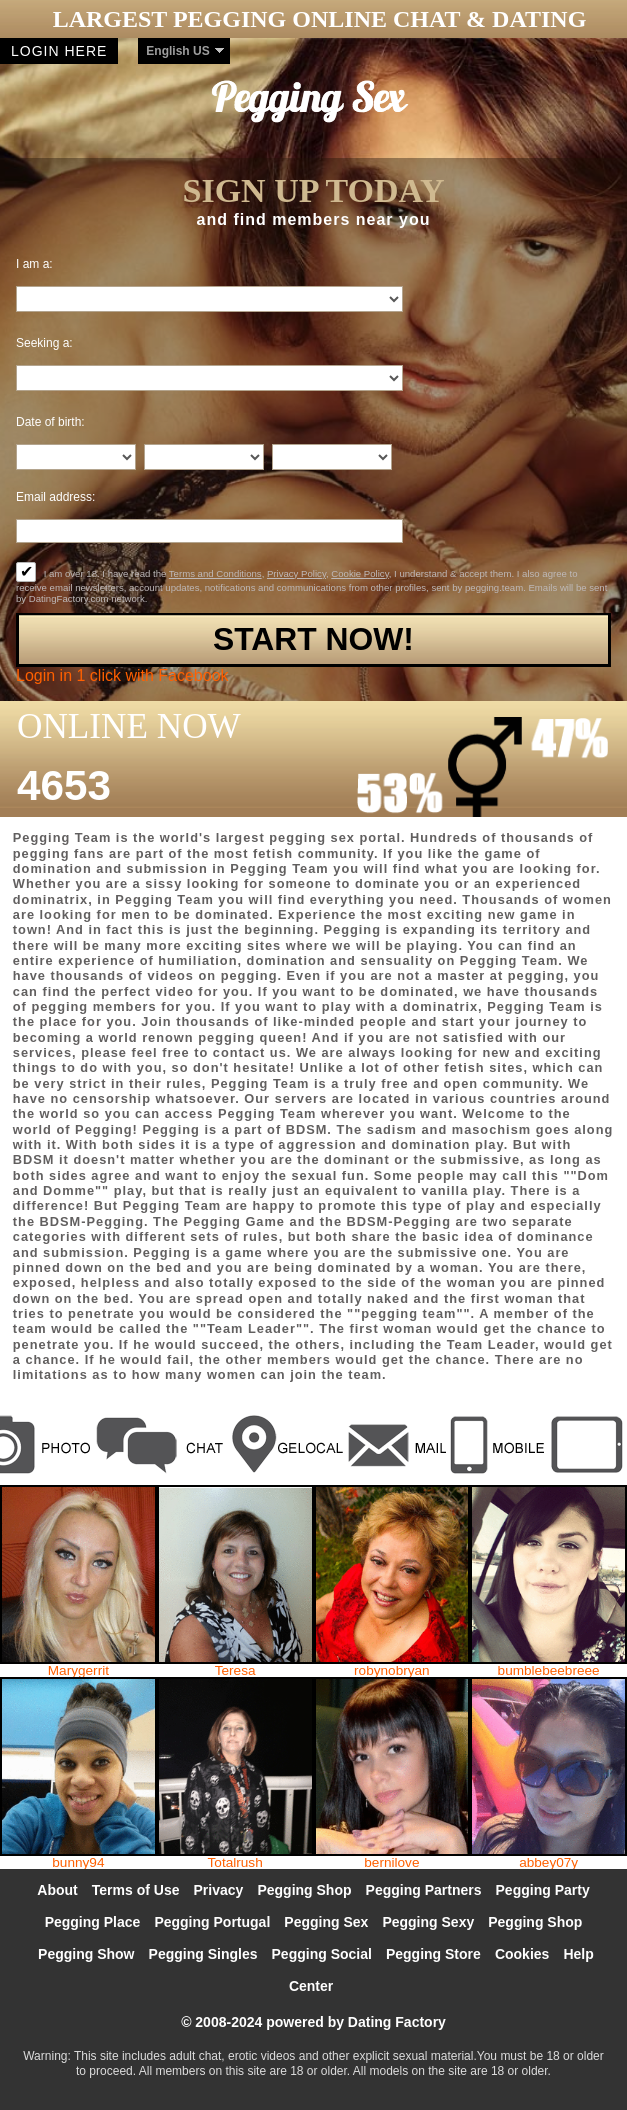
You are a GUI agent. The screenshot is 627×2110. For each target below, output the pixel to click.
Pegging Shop (304, 1890)
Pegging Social (322, 1954)
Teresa (235, 1671)
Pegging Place (93, 1922)
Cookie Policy (359, 573)
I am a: (34, 264)
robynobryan (392, 1671)
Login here (59, 51)
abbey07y (548, 1863)
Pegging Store (433, 1954)
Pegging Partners (424, 1890)
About (57, 1890)
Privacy (219, 1890)
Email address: (55, 497)
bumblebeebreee (549, 1671)
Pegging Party (543, 1890)
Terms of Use (136, 1890)
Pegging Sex (326, 1922)
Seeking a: (44, 343)
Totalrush (235, 1863)
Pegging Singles (203, 1954)
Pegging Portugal (212, 1922)
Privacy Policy (296, 573)
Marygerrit (78, 1671)
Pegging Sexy (428, 1922)
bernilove (391, 1863)
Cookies (522, 1954)
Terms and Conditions (215, 573)
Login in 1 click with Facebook (122, 675)
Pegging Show (86, 1954)
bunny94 (78, 1863)
